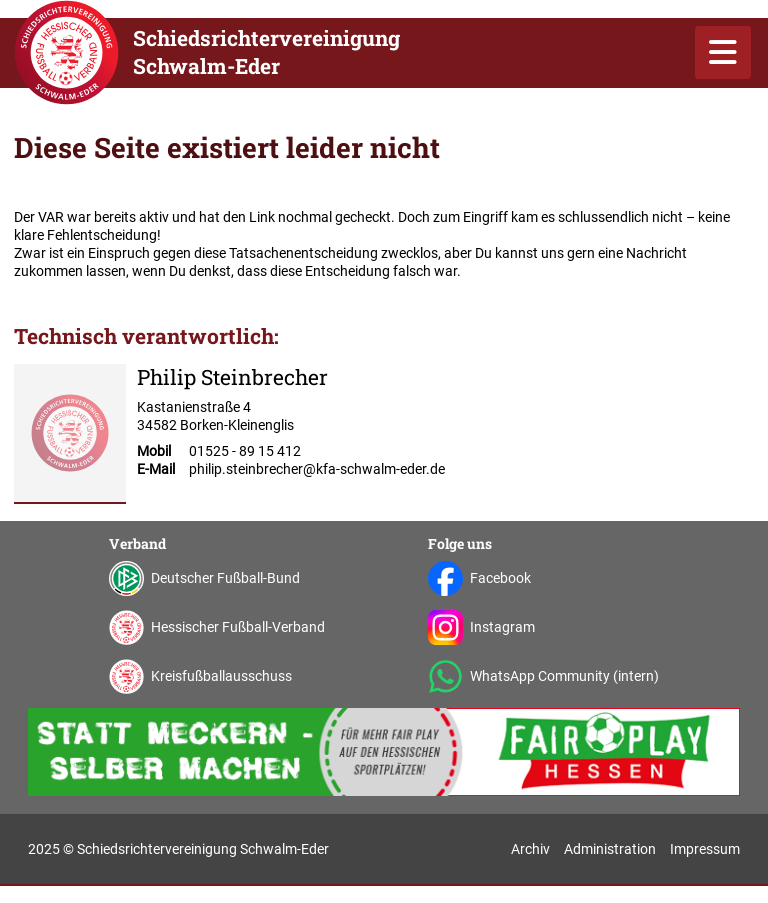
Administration (610, 849)
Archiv (530, 849)
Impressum (705, 849)
